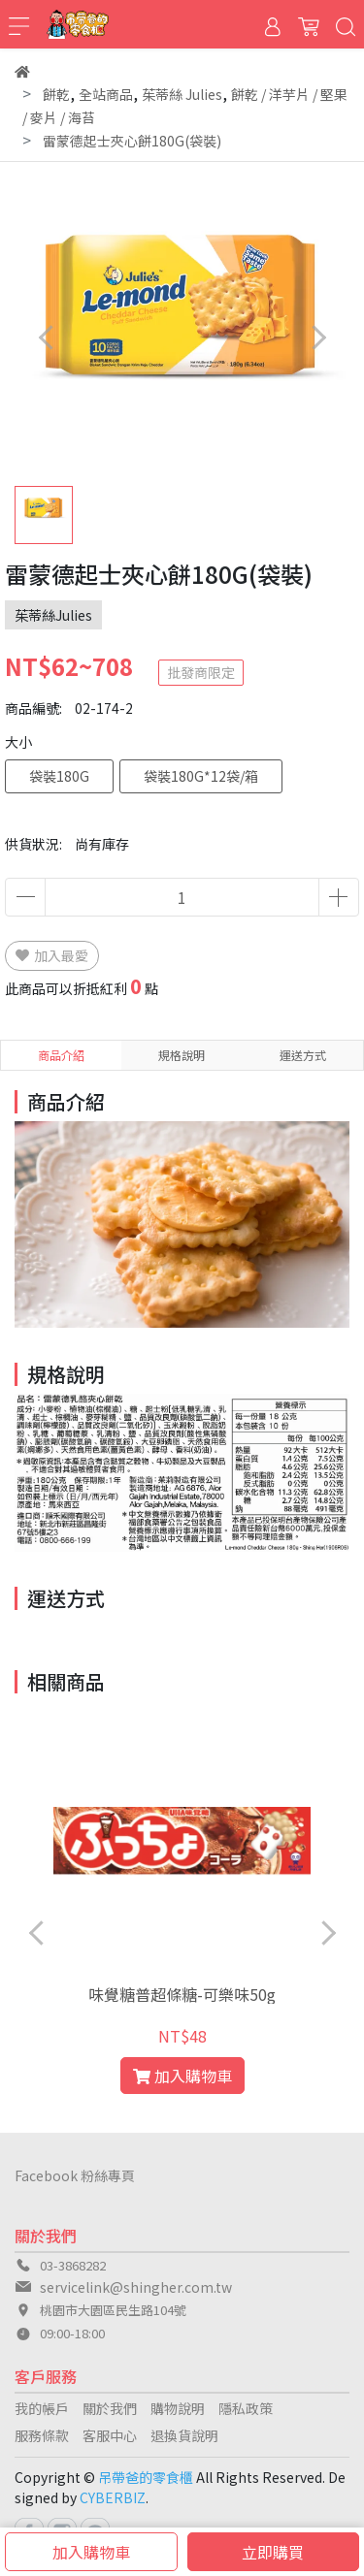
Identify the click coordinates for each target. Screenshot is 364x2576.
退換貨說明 (184, 2435)
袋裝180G (59, 776)
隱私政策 (245, 2408)
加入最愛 (52, 955)
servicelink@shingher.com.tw (136, 2287)
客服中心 (110, 2435)
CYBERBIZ (113, 2497)
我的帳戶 (42, 2408)
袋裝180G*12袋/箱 (201, 776)
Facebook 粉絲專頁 (75, 2175)
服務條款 (42, 2435)
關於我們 (110, 2408)
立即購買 (273, 2551)
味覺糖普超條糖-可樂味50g (182, 1994)
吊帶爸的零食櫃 (145, 2477)
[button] (318, 337)
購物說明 (177, 2408)
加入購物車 (91, 2551)
